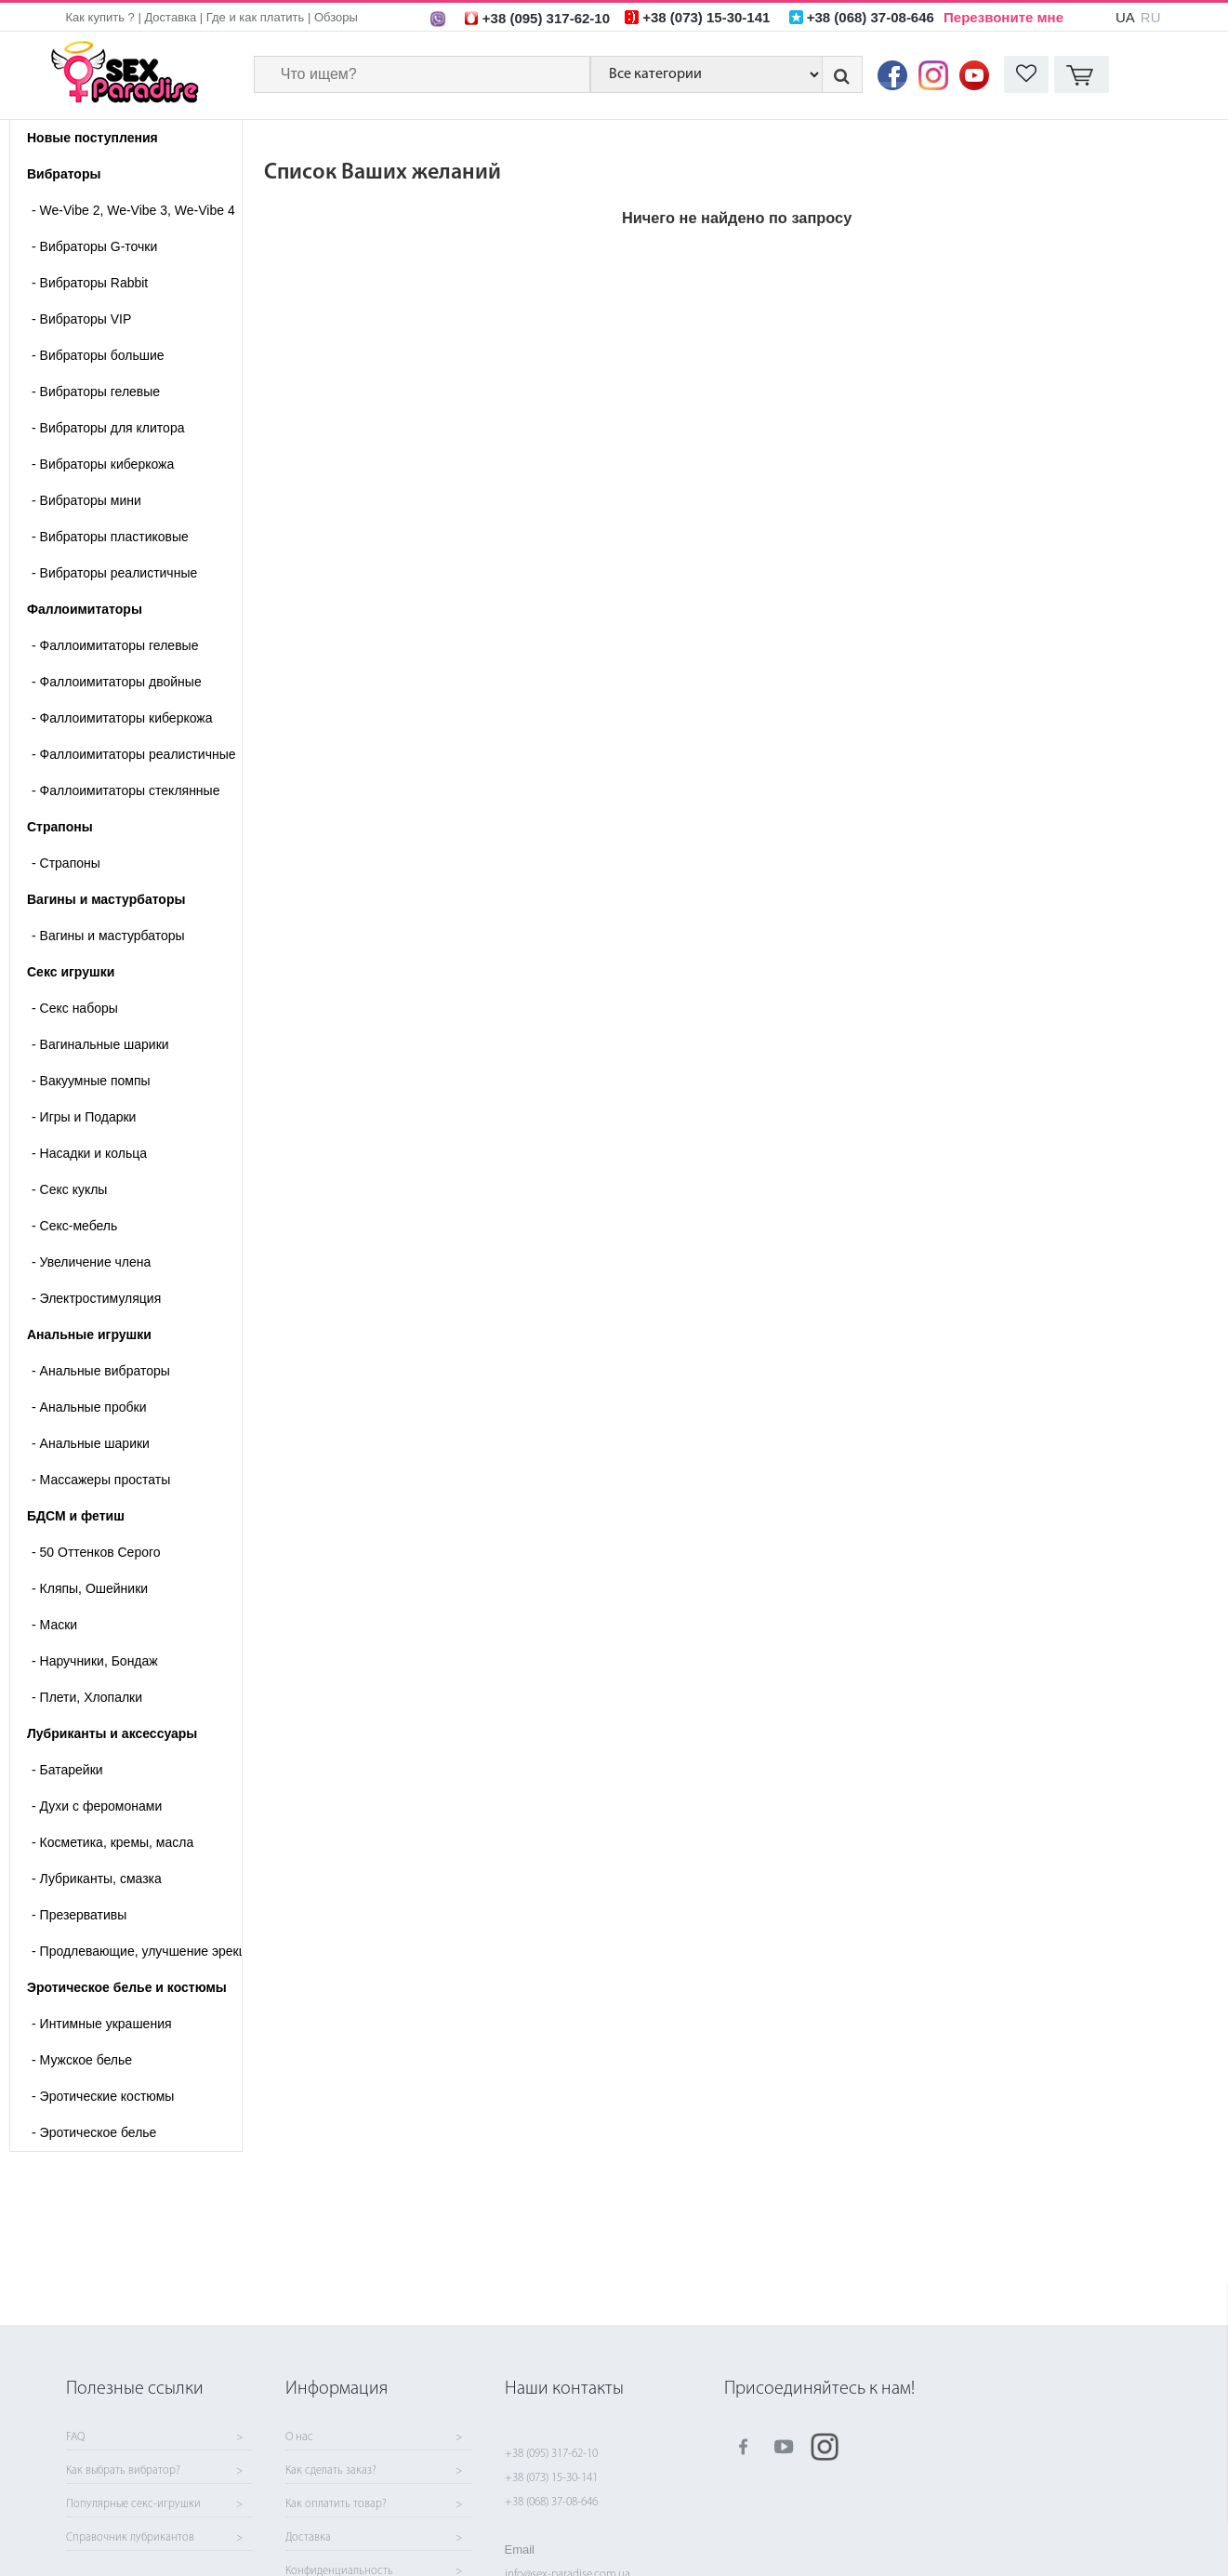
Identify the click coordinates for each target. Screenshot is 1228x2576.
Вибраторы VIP (81, 319)
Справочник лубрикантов (130, 2537)
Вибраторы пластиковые (110, 536)
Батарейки (67, 1769)
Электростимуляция (96, 1298)
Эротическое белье (94, 2132)
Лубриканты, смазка (97, 1878)
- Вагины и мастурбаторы (108, 935)
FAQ (75, 2437)
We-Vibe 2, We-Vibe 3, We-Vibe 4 (133, 210)
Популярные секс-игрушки (133, 2504)
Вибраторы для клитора (108, 427)
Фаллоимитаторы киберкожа (122, 717)
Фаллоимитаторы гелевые (115, 645)
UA (1125, 17)
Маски (54, 1624)
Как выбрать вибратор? (123, 2470)
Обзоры (336, 17)
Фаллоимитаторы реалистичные (134, 754)
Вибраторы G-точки (94, 246)
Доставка (170, 17)
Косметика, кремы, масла (112, 1842)
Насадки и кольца (89, 1153)
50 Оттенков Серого (96, 1552)
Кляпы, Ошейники (90, 1588)
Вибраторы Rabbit (90, 282)
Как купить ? (100, 17)
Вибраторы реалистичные (114, 572)
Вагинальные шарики (100, 1044)
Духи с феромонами (97, 1806)
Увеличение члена (91, 1262)
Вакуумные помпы (91, 1080)
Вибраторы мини (86, 500)
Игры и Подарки (84, 1116)
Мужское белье (82, 2059)
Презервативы (79, 1914)
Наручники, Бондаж (95, 1660)
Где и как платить (255, 17)
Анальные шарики (91, 1443)
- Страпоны (66, 863)
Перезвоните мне (1003, 17)
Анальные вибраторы (101, 1370)
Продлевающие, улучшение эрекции (137, 1951)
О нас (299, 2437)
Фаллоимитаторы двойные (117, 681)
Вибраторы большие (98, 355)
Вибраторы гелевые (96, 391)
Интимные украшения (102, 2023)
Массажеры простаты (101, 1479)
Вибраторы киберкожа (103, 464)
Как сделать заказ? (330, 2470)
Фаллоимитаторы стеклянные (125, 790)
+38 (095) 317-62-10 (551, 2454)
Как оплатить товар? (336, 2504)
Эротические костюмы (103, 2096)
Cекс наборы (75, 1008)
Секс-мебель (74, 1225)
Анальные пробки (89, 1407)
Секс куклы (69, 1189)
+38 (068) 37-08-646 (551, 2502)
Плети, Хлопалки (87, 1697)
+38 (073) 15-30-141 (551, 2478)
